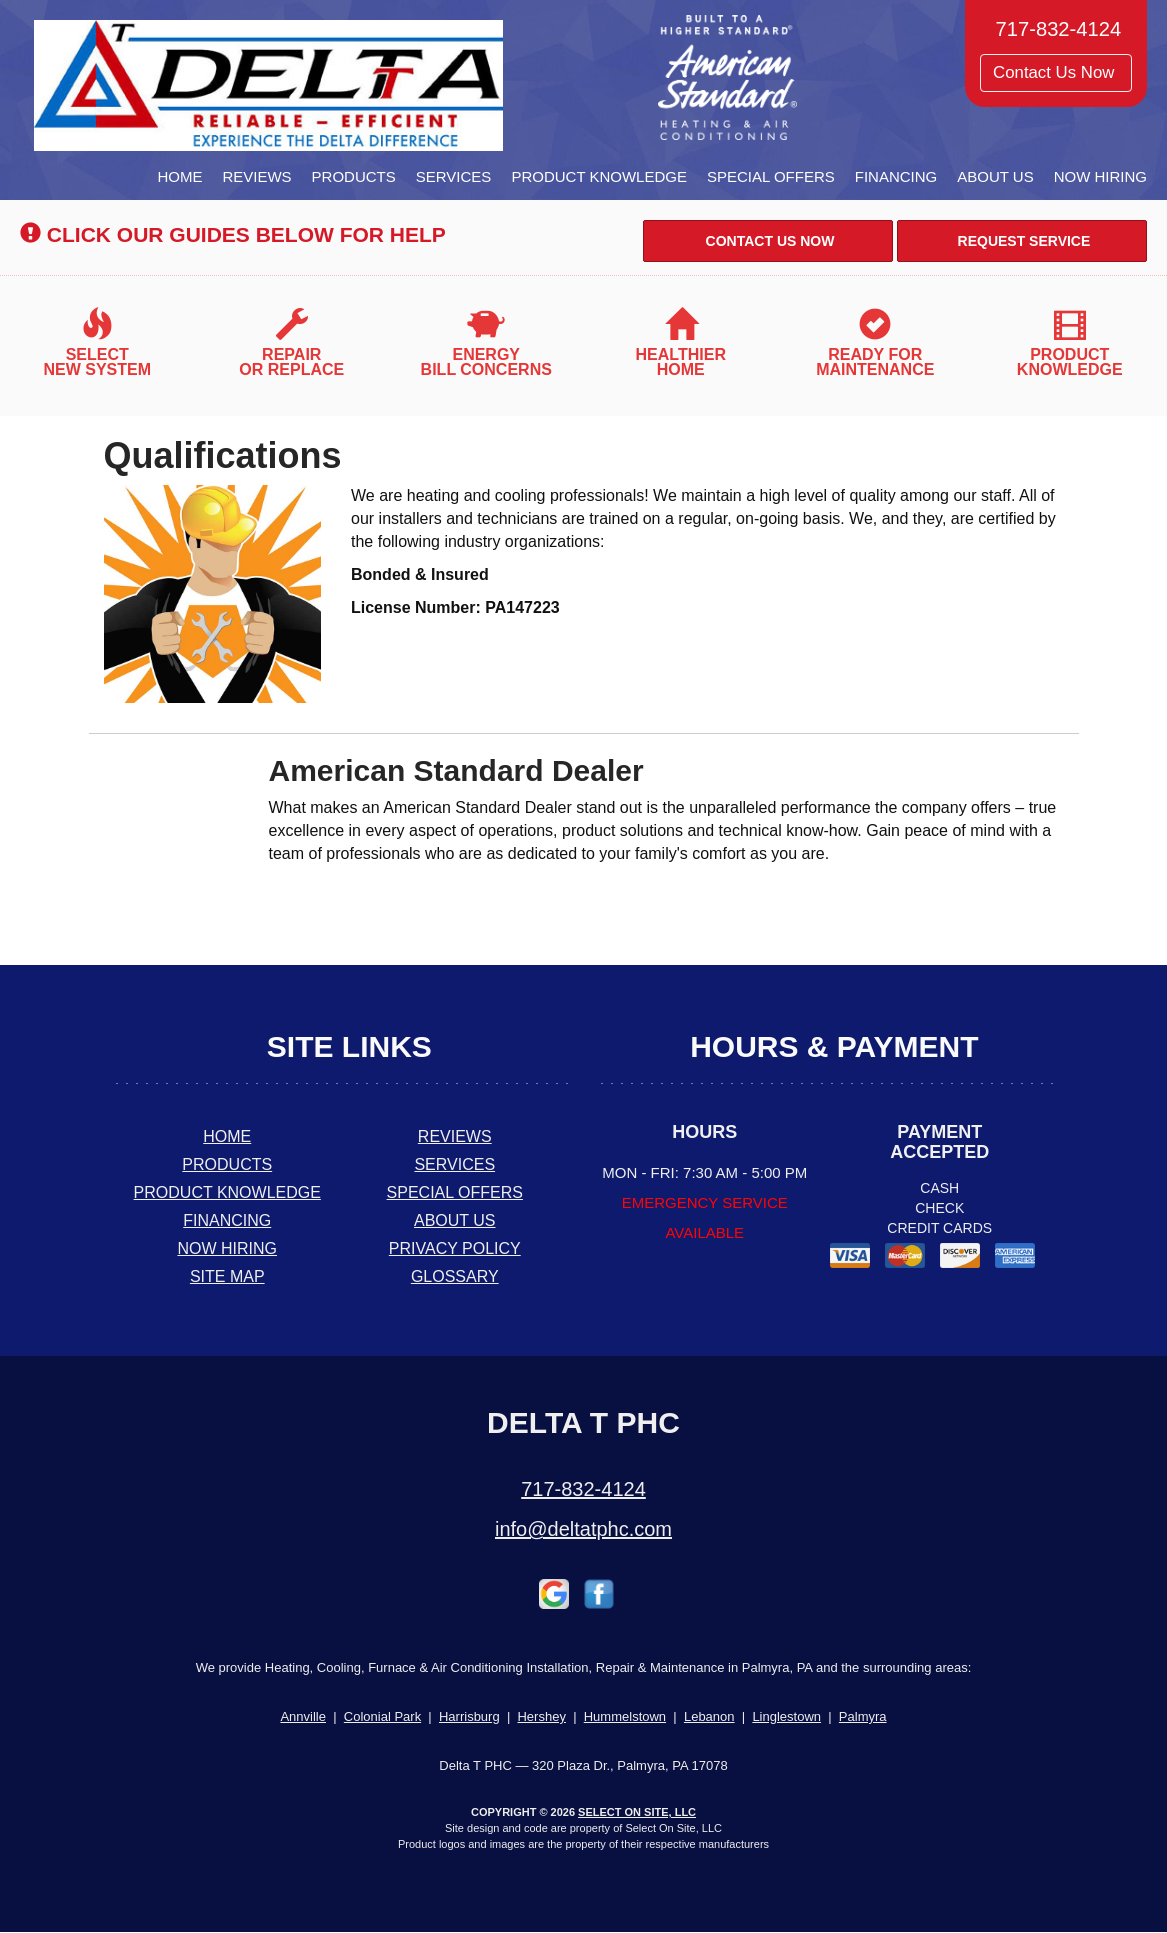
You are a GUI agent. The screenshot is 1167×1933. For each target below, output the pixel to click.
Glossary (455, 1276)
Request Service (1022, 241)
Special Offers (771, 176)
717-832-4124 (583, 1489)
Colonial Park (382, 1716)
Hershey (541, 1716)
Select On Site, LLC (637, 1812)
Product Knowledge (599, 176)
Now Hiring (1100, 176)
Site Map (227, 1276)
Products (354, 176)
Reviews (256, 176)
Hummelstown (625, 1716)
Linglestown (786, 1716)
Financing (896, 176)
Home (179, 176)
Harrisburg (469, 1716)
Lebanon (709, 1716)
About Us (995, 176)
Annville (303, 1716)
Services (454, 176)
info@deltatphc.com (583, 1529)
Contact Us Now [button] (1056, 72)
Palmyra (863, 1716)
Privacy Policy (455, 1248)
